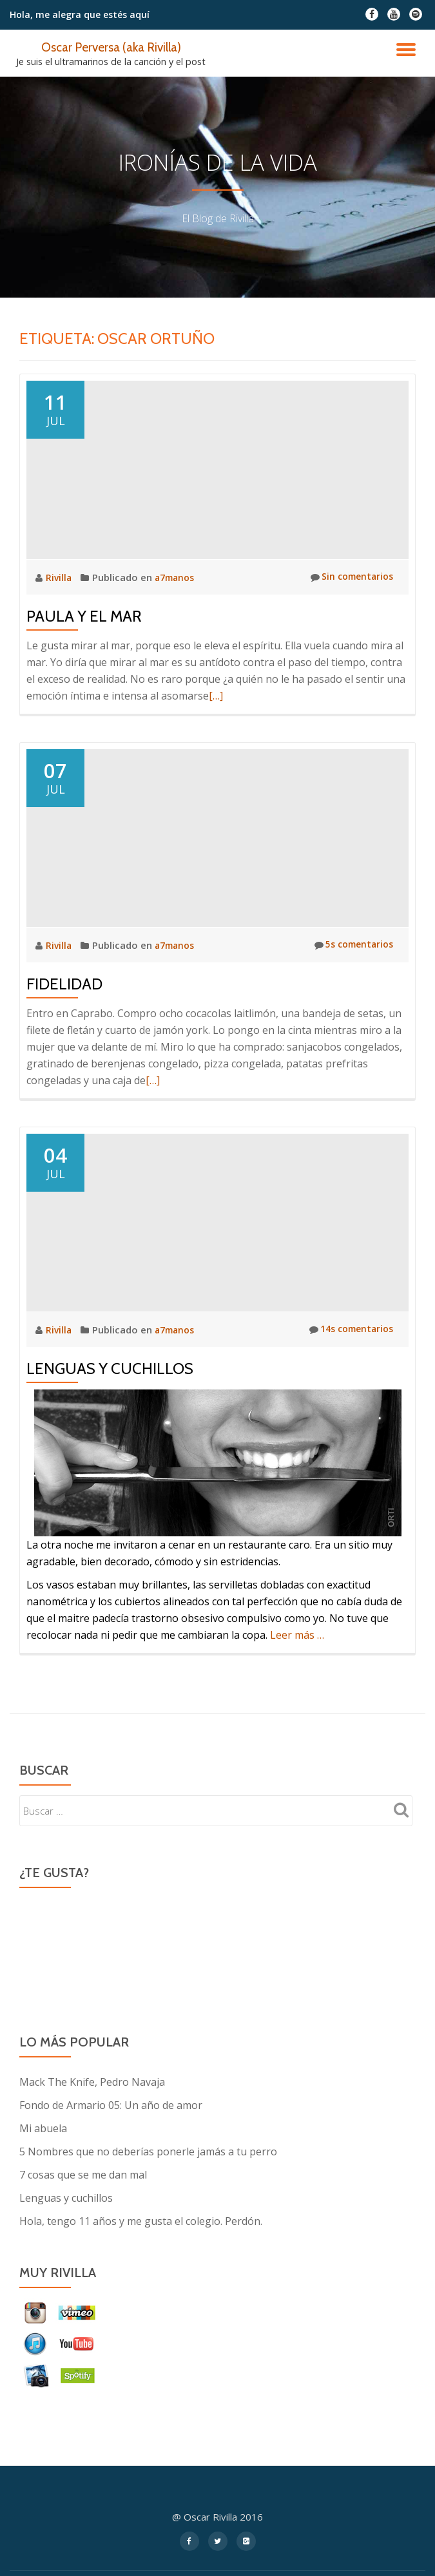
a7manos (178, 576)
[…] (216, 695)
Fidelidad (64, 983)
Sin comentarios (348, 576)
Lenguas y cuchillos (109, 1368)
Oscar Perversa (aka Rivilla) (111, 46)
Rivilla (60, 576)
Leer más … (297, 1635)
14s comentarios (347, 1329)
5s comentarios (350, 944)
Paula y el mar (84, 615)
